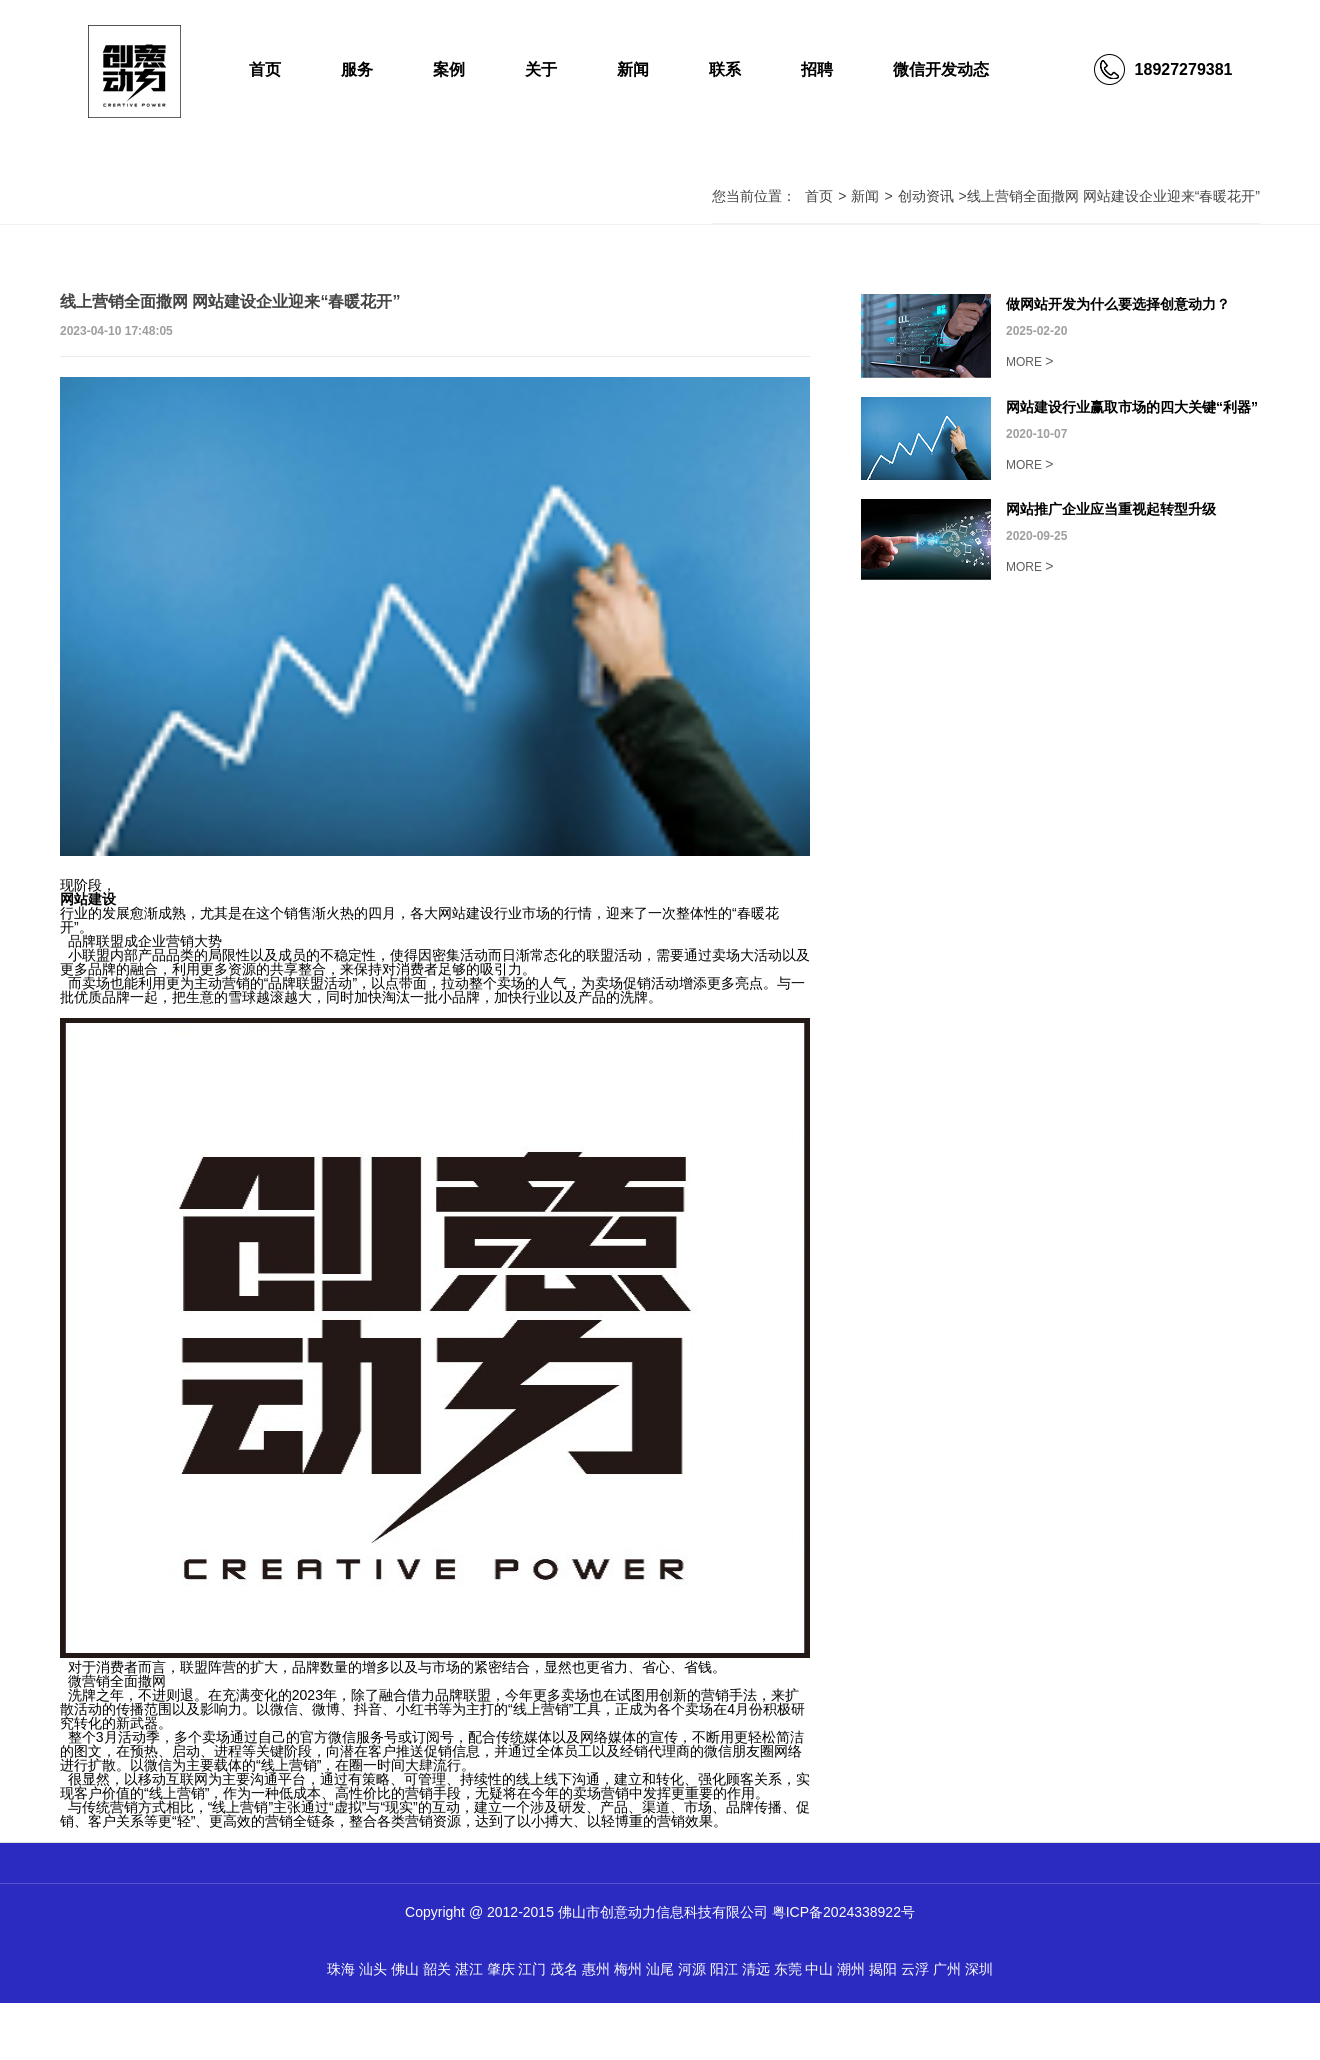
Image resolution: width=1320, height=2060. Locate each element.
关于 (541, 69)
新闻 (633, 69)
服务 (357, 69)
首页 (265, 69)
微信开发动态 (941, 69)
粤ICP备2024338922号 (843, 1912)
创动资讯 (926, 196)
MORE (1030, 361)
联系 (725, 69)
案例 (449, 69)
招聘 (817, 69)
